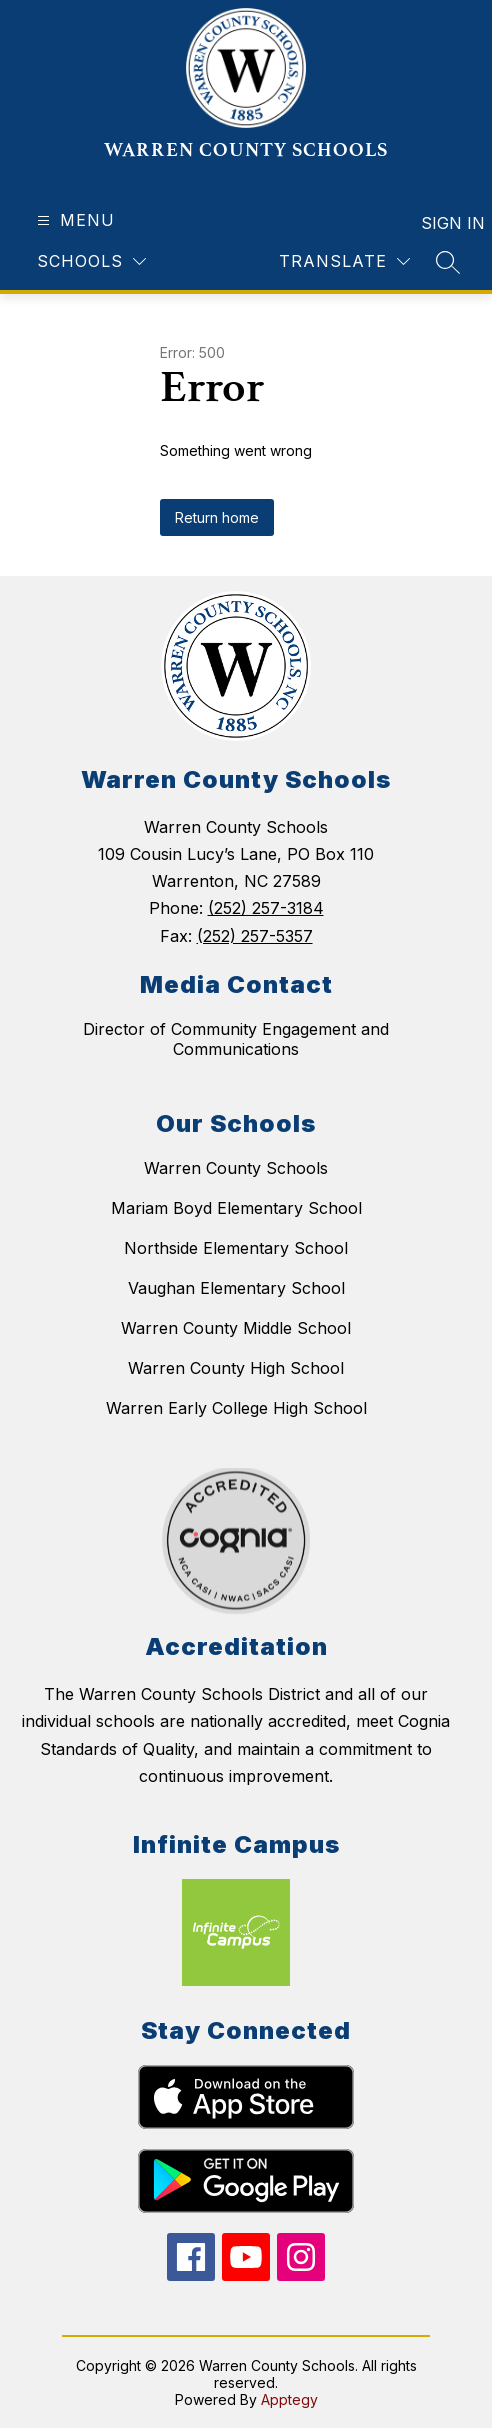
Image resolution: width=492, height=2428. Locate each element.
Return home (217, 517)
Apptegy (289, 2399)
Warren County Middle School (236, 1328)
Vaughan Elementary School (236, 1288)
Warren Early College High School (236, 1408)
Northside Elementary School (236, 1248)
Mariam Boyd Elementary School (236, 1208)
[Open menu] (73, 220)
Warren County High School (236, 1368)
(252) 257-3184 (266, 908)
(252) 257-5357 (255, 936)
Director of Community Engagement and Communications (236, 1039)
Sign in (440, 223)
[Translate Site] (344, 261)
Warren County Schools (236, 1168)
